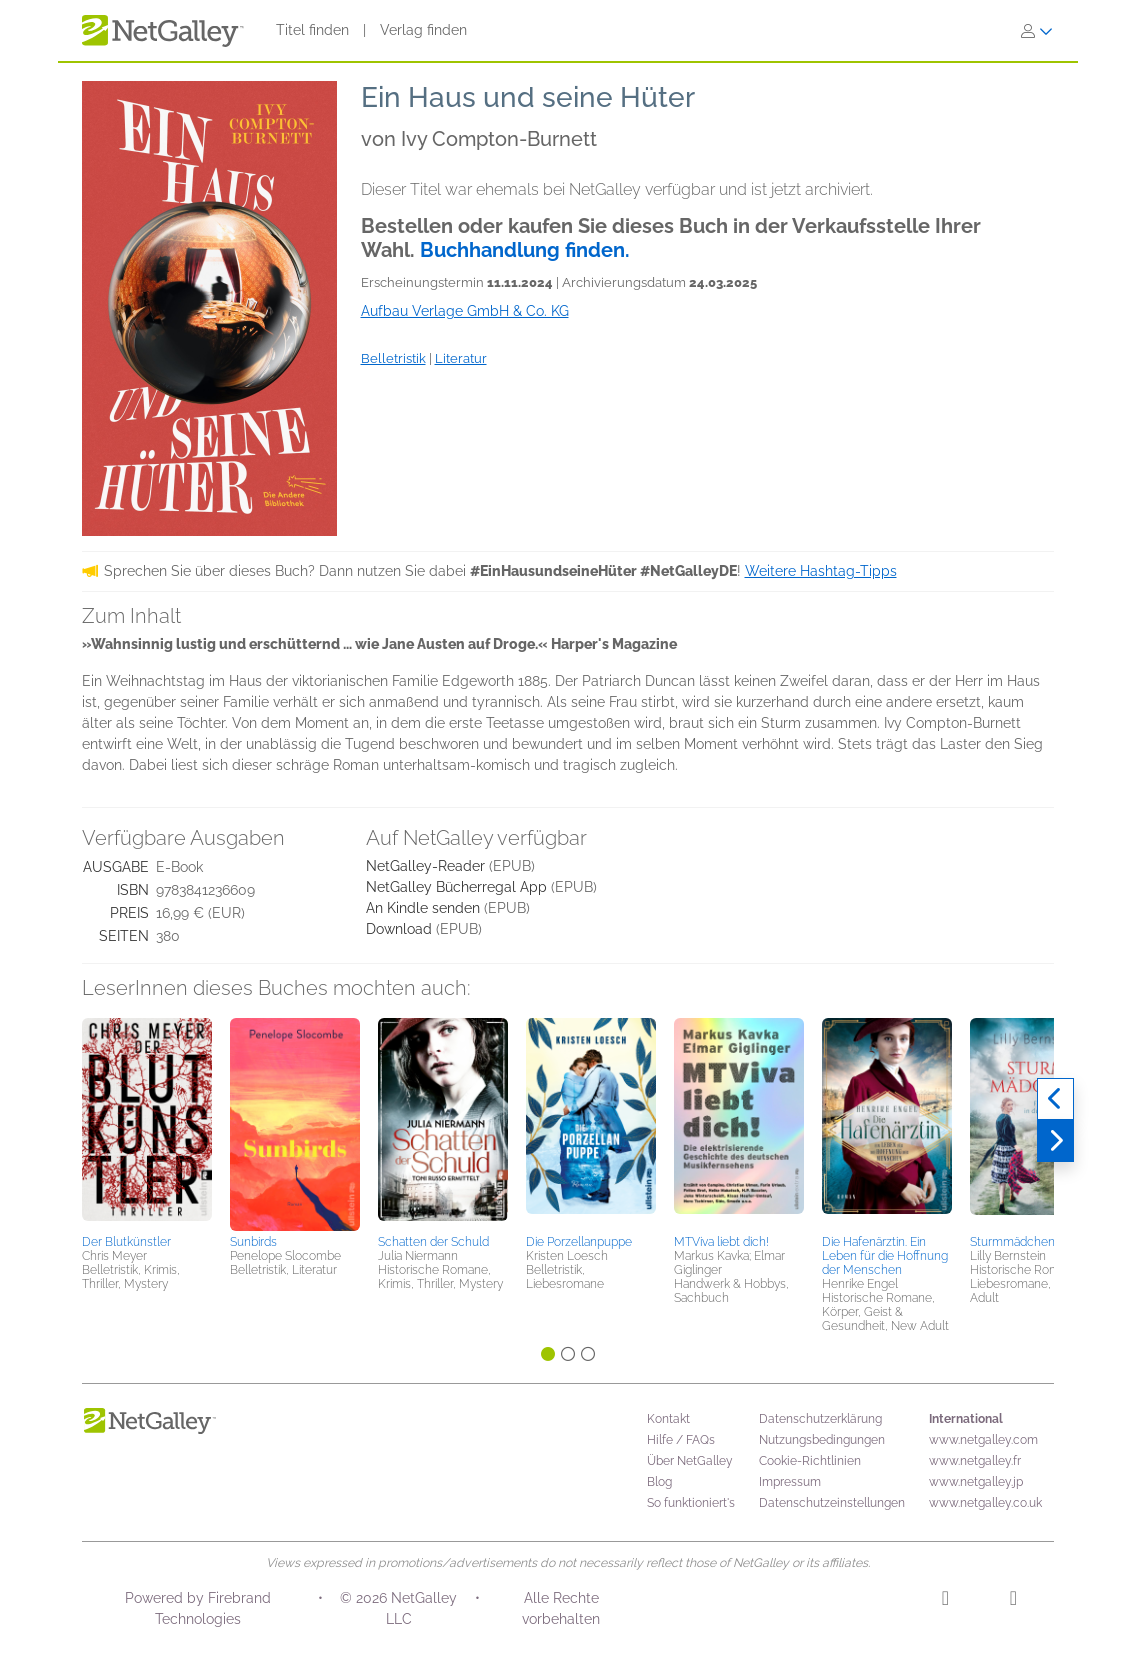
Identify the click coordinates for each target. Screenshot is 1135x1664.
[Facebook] (1013, 1601)
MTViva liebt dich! (721, 1242)
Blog (659, 1482)
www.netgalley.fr (975, 1461)
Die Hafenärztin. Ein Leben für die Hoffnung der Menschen (885, 1256)
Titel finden (312, 30)
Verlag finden (423, 30)
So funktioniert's (691, 1503)
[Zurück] (1055, 1099)
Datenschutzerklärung (820, 1419)
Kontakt (668, 1419)
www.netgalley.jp (976, 1482)
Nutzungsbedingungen (822, 1440)
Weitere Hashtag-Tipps (821, 571)
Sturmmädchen (1012, 1242)
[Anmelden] (1037, 31)
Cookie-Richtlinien (810, 1461)
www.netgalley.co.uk (985, 1503)
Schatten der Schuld (433, 1242)
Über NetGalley (690, 1461)
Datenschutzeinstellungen (832, 1503)
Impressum (790, 1482)
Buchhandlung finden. (525, 250)
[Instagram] (945, 1601)
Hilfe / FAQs (681, 1440)
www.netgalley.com (983, 1440)
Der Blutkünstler (126, 1242)
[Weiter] (1055, 1141)
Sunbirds (253, 1242)
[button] (147, 1123)
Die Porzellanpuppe (579, 1242)
